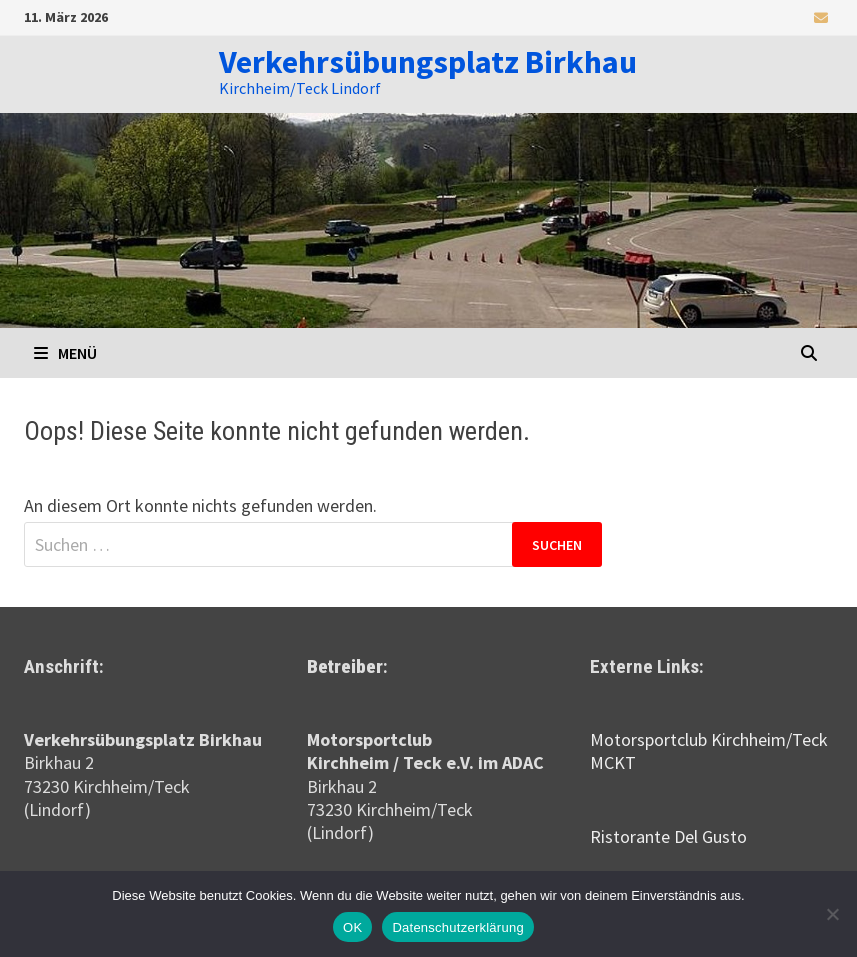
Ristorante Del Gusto (668, 836)
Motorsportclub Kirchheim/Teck (709, 739)
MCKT (613, 762)
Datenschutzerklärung (457, 927)
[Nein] (832, 914)
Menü (65, 353)
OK (352, 927)
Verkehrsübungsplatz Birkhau (428, 62)
